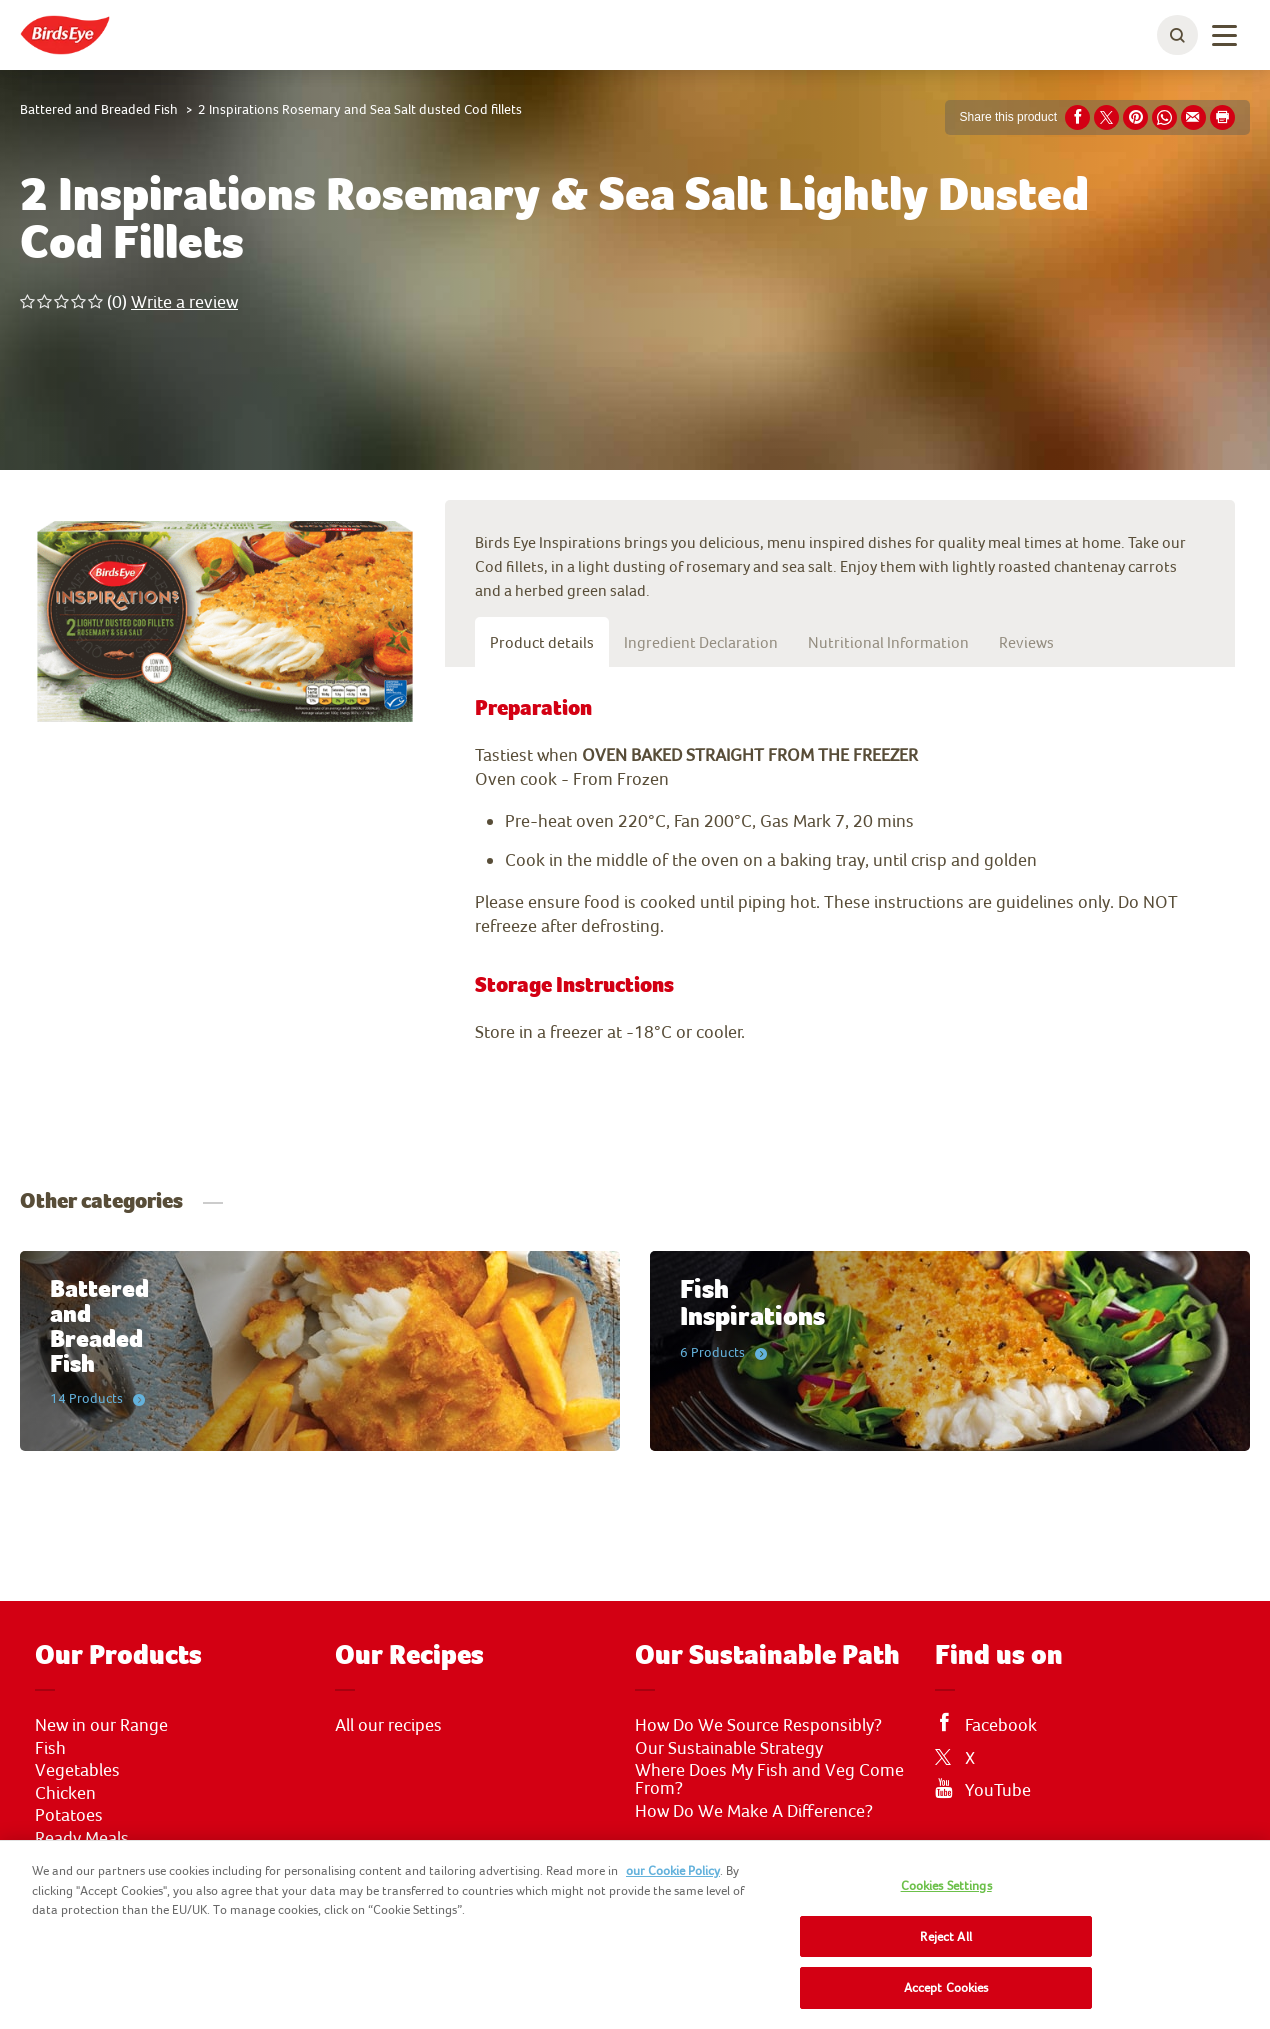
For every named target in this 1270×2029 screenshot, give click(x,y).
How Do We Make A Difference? (754, 1811)
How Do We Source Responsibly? (758, 1725)
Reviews (1026, 642)
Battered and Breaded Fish (99, 109)
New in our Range (101, 1725)
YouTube (998, 1790)
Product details (542, 642)
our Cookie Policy (673, 1870)
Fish (50, 1748)
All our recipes (388, 1725)
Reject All (945, 1936)
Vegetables (77, 1770)
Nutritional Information (888, 642)
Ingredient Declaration (701, 642)
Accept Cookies (946, 1987)
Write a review (184, 301)
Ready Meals (82, 1838)
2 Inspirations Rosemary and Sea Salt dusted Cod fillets (360, 109)
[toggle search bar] (1177, 35)
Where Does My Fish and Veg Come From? (769, 1779)
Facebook (1001, 1725)
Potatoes (69, 1815)
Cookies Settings (946, 1885)
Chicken (65, 1793)
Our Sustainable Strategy (729, 1748)
